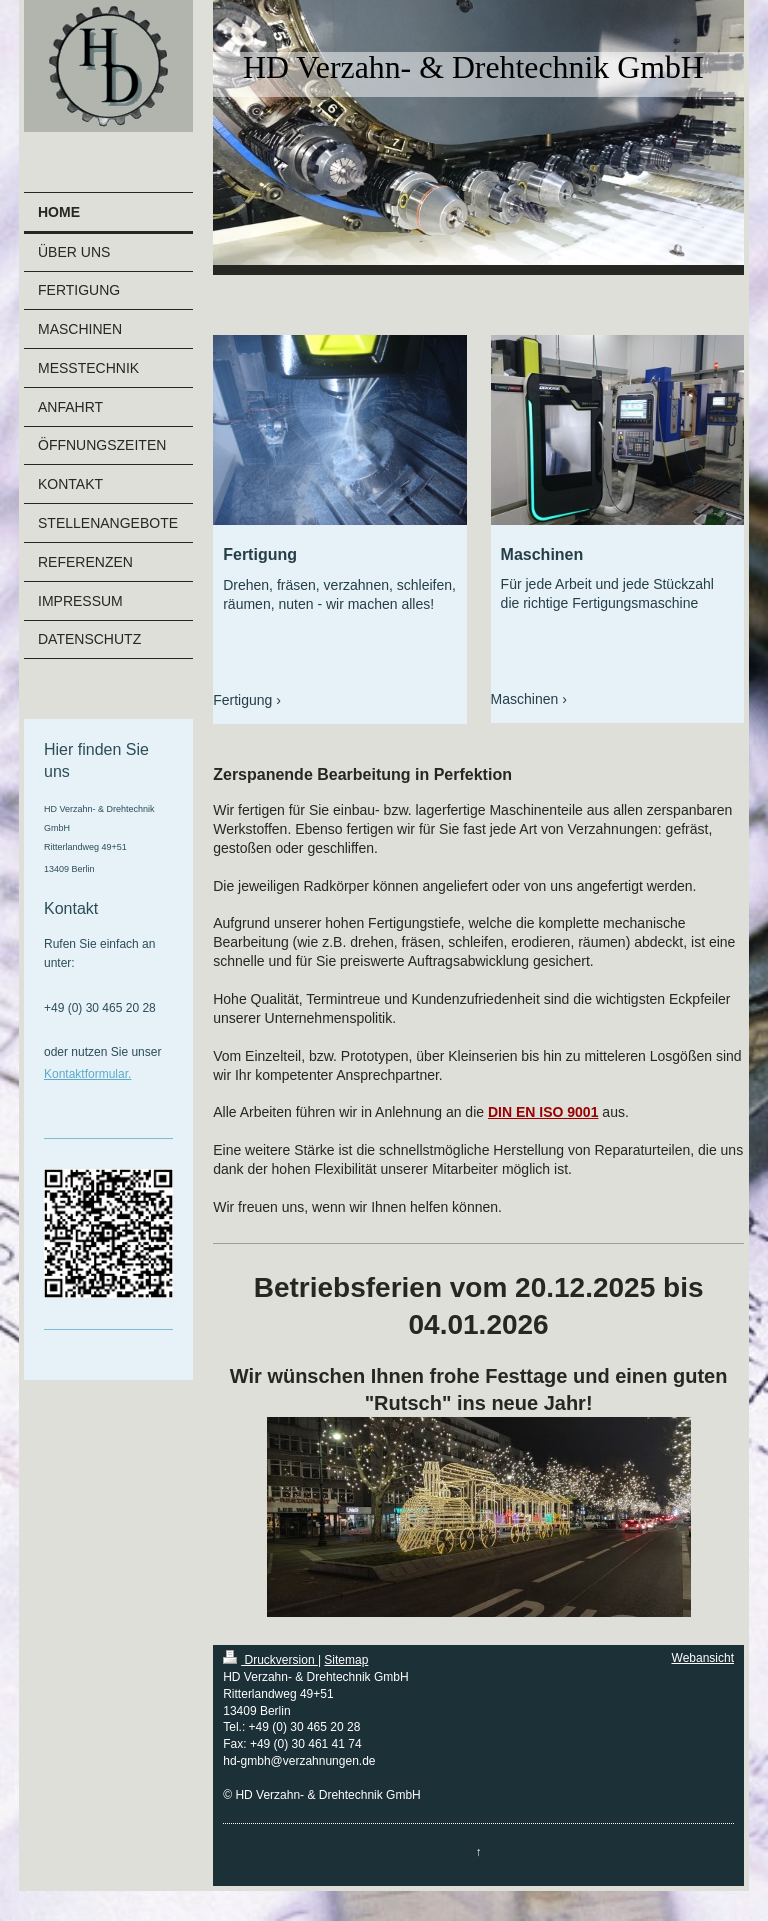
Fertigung (242, 700)
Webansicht (703, 1658)
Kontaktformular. (87, 1074)
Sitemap (346, 1660)
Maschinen (525, 699)
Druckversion (270, 1660)
